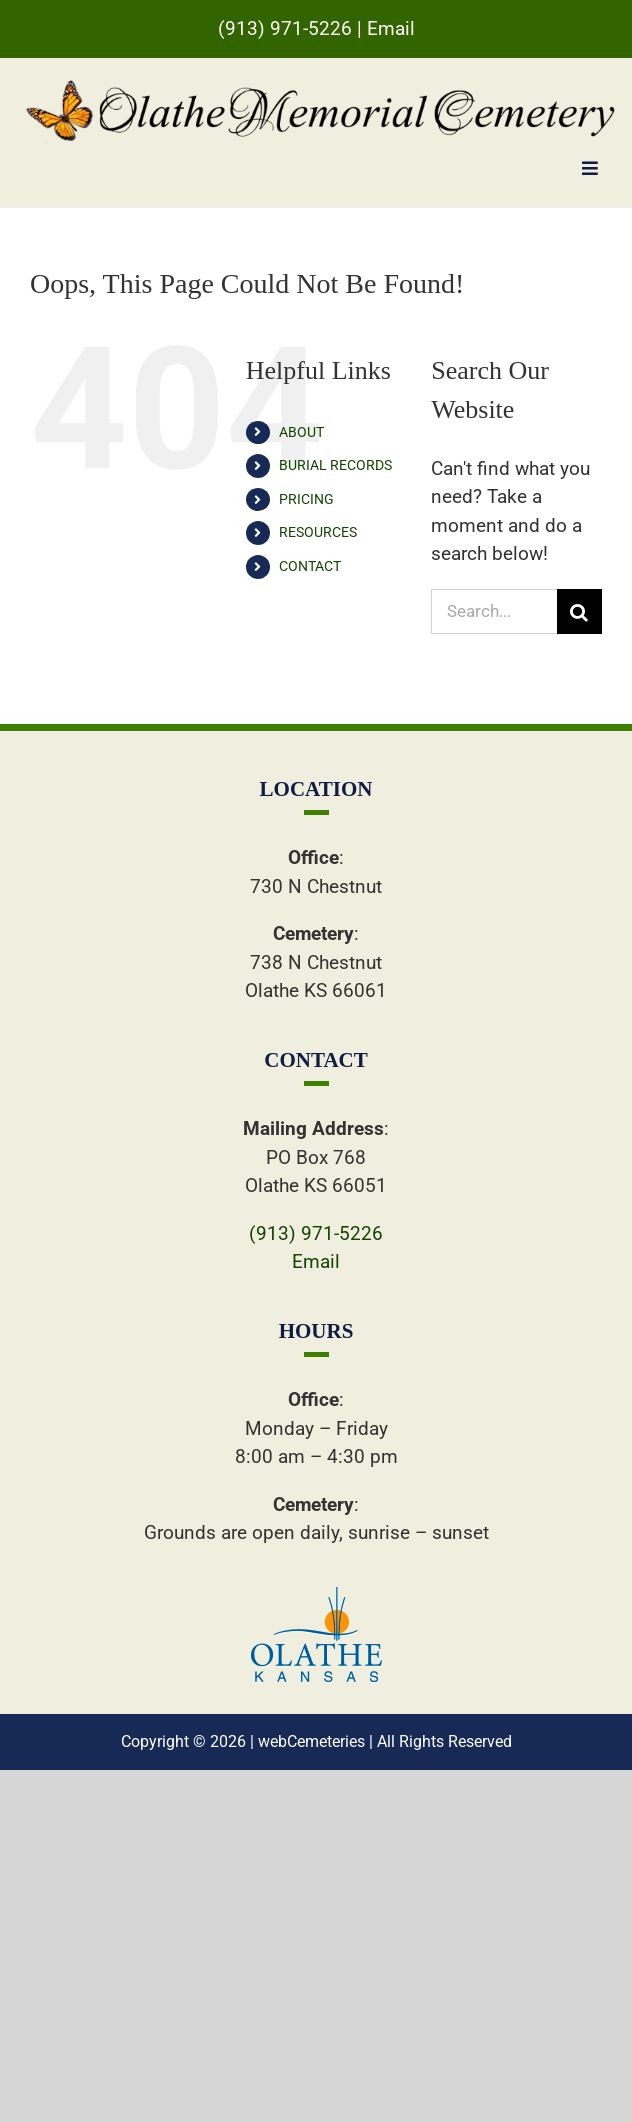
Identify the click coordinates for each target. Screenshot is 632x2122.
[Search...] (494, 611)
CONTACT (310, 566)
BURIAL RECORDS (335, 465)
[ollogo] (316, 1596)
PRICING (306, 499)
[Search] (579, 611)
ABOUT (301, 432)
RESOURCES (318, 532)
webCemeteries (311, 1741)
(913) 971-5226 (285, 28)
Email (391, 28)
